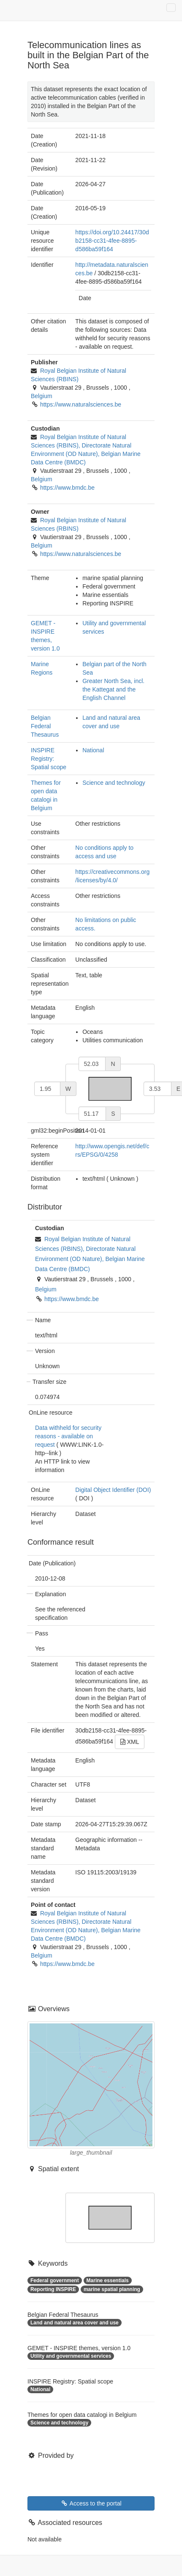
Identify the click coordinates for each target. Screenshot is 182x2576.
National (93, 750)
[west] (47, 1089)
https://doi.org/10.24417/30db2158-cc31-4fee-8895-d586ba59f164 (112, 240)
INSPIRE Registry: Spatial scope (48, 758)
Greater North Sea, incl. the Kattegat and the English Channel (113, 689)
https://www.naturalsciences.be (80, 404)
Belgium (41, 396)
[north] (92, 1064)
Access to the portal (90, 2503)
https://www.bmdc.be (67, 487)
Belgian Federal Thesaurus (45, 726)
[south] (92, 1113)
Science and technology (113, 782)
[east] (157, 1089)
